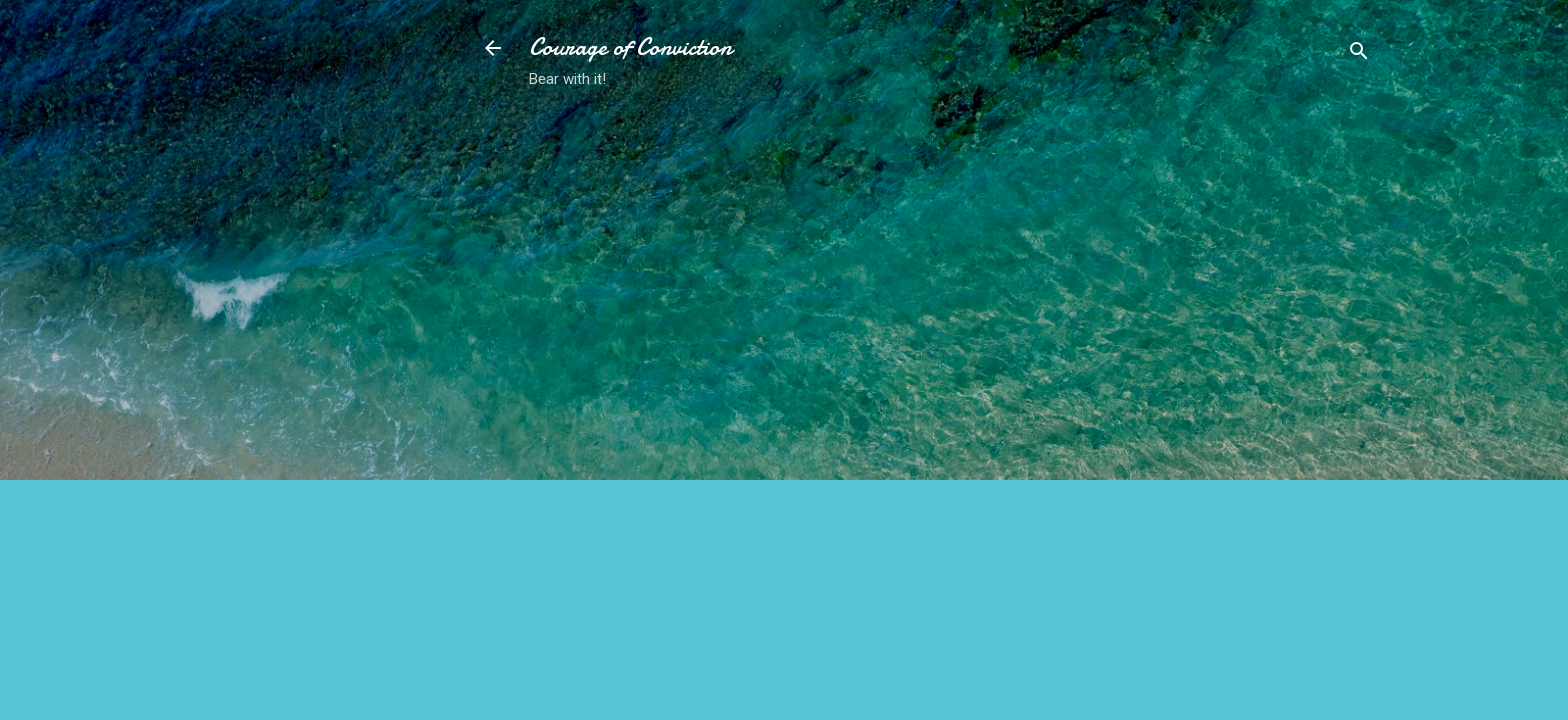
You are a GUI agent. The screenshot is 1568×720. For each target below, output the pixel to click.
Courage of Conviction (630, 47)
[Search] (1359, 54)
